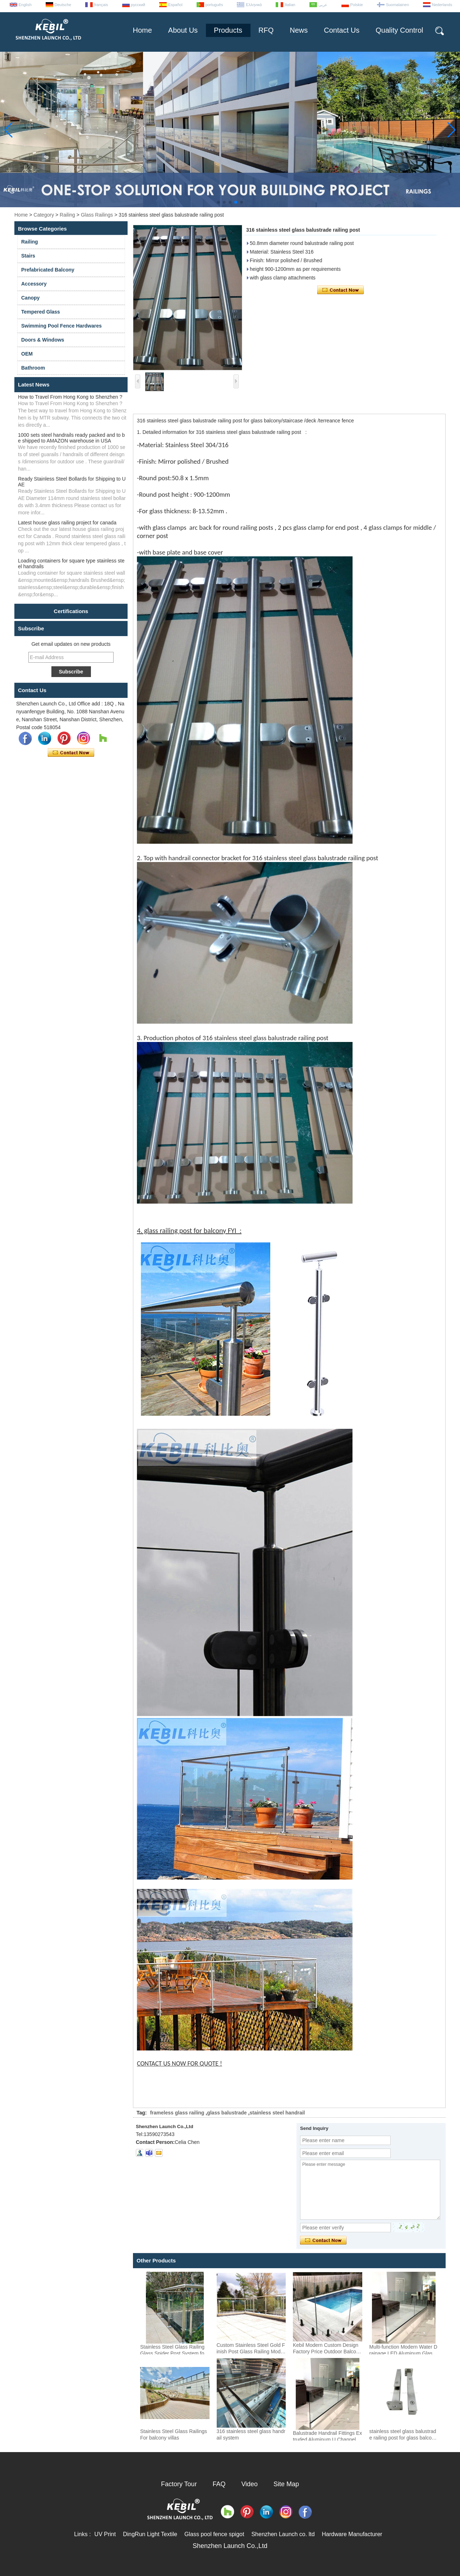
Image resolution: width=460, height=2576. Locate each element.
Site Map (286, 2484)
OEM (27, 354)
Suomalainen (397, 5)
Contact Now (71, 752)
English (25, 5)
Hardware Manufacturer (352, 2534)
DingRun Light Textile (150, 2534)
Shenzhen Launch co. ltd (282, 2534)
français (101, 5)
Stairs (28, 256)
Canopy (30, 298)
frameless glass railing (177, 2113)
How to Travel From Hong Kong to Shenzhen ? (70, 397)
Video (249, 2484)
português (214, 5)
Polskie (356, 5)
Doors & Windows (42, 340)
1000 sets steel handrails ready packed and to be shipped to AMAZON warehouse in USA (71, 438)
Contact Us (341, 30)
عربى (322, 5)
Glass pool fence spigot (214, 2534)
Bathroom (33, 368)
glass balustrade (227, 2113)
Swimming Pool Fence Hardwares (61, 326)
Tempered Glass (40, 312)
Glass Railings (97, 215)
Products (228, 30)
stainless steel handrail (277, 2113)
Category (43, 215)
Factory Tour (179, 2484)
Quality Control (399, 30)
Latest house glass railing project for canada (67, 522)
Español (175, 5)
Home (142, 30)
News (299, 30)
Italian (290, 5)
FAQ (219, 2484)
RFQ (265, 30)
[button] (218, 202)
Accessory (34, 284)
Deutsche (63, 5)
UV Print (105, 2534)
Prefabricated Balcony (47, 270)
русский (138, 5)
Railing (67, 215)
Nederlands (442, 5)
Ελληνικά (254, 5)
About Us (183, 30)
